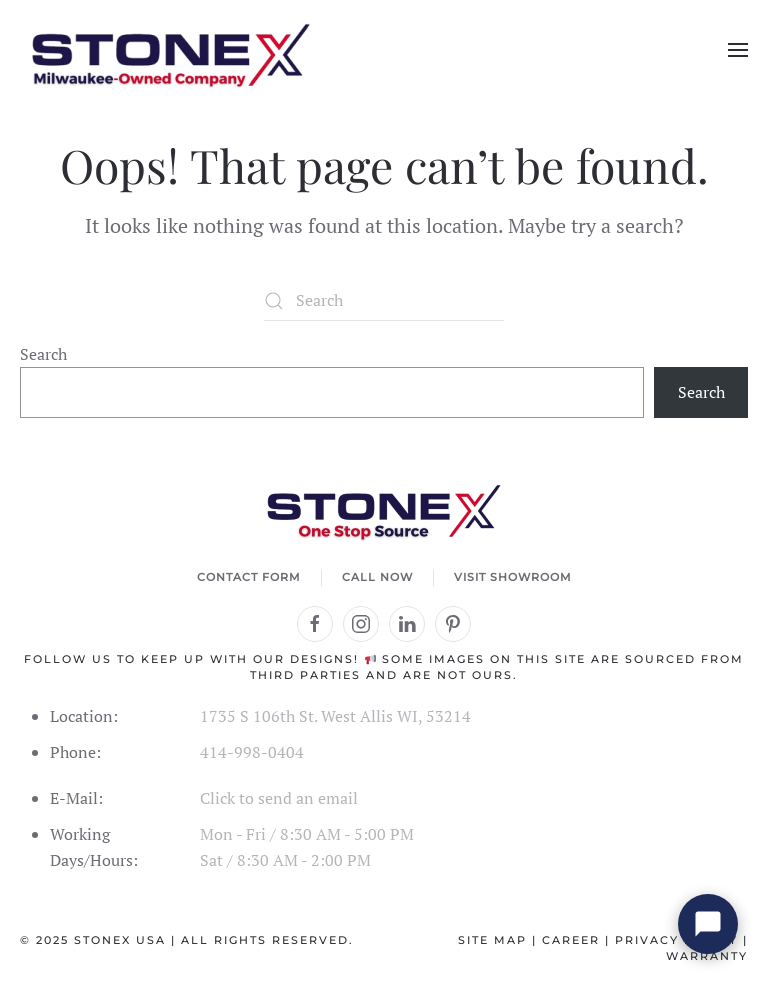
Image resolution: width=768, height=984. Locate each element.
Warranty (707, 956)
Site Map (492, 940)
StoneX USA (120, 940)
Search (43, 354)
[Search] (384, 301)
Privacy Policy (676, 940)
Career (571, 940)
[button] (738, 50)
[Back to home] (170, 50)
